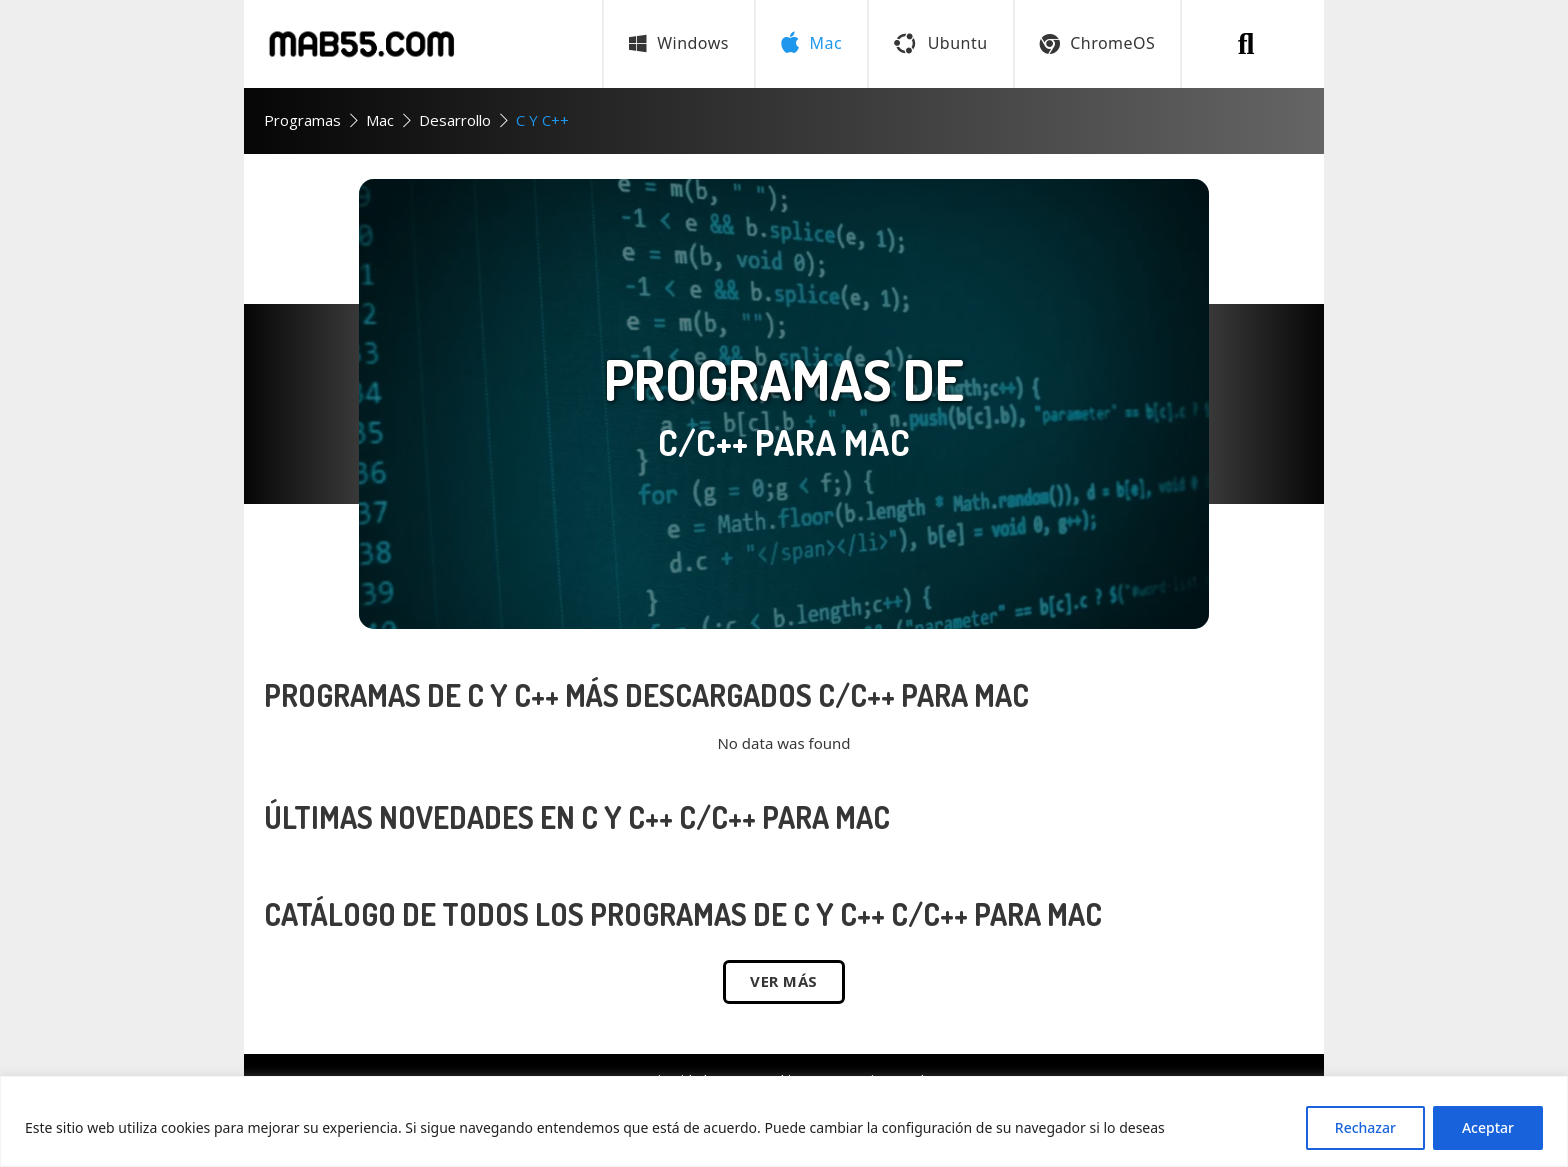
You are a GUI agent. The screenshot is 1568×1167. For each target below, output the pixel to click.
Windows (679, 43)
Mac (380, 120)
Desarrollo (455, 120)
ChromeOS (1098, 43)
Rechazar (1365, 1127)
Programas (302, 120)
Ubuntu (940, 43)
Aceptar (1488, 1127)
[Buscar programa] (1246, 44)
